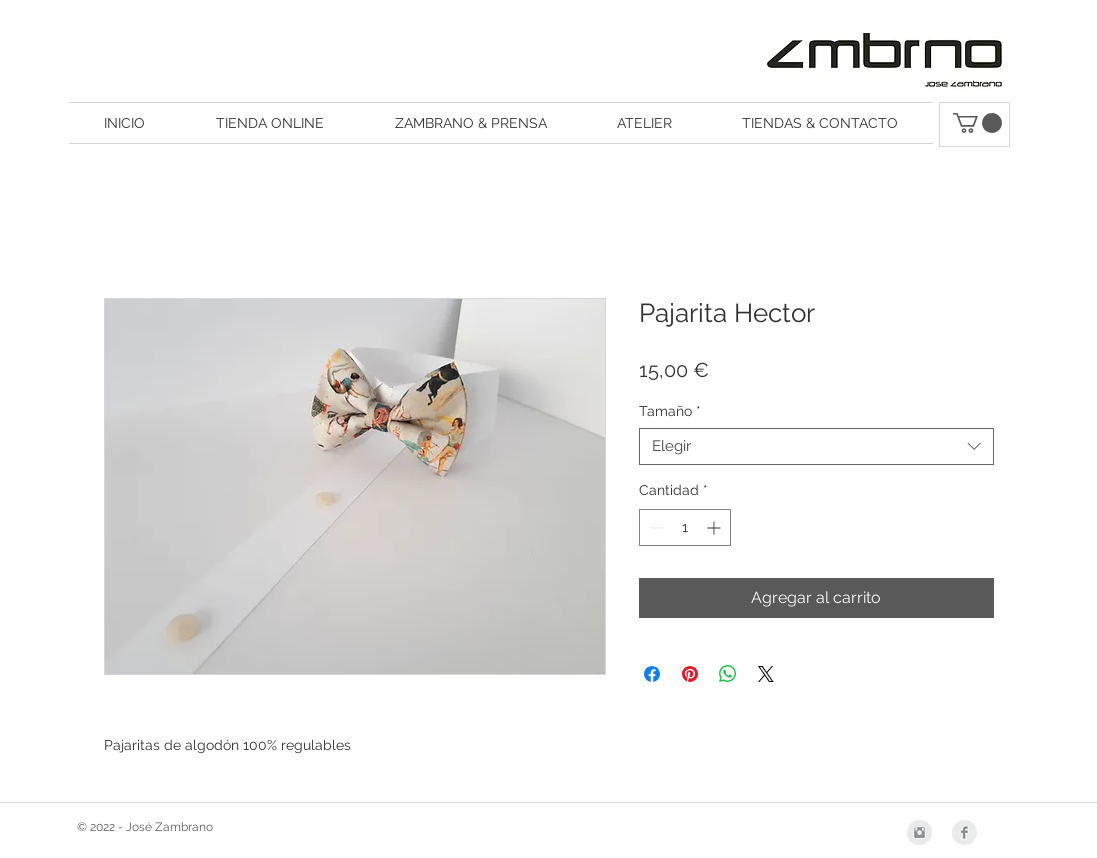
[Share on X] (766, 674)
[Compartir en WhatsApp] (728, 674)
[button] (977, 123)
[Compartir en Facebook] (652, 674)
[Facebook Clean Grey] (964, 832)
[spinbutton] (685, 527)
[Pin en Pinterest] (690, 674)
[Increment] (715, 527)
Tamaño (670, 411)
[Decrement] (654, 527)
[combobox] (816, 447)
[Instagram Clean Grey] (919, 832)
